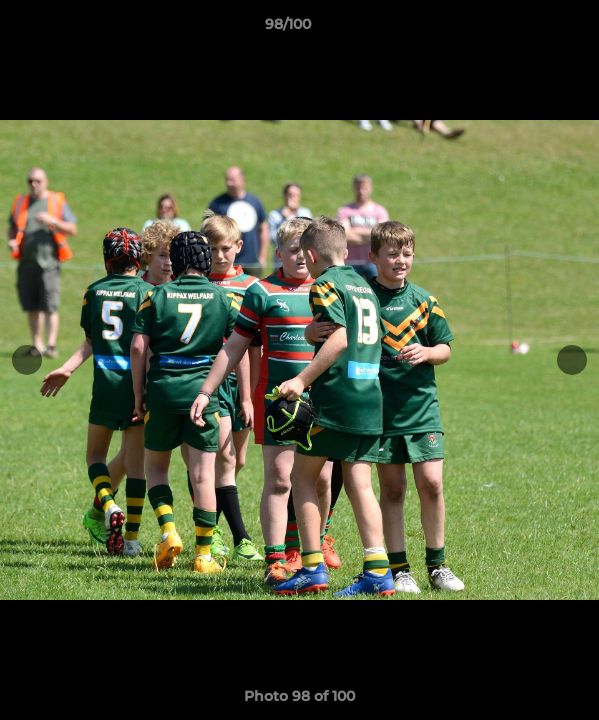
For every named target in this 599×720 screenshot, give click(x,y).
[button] (527, 29)
